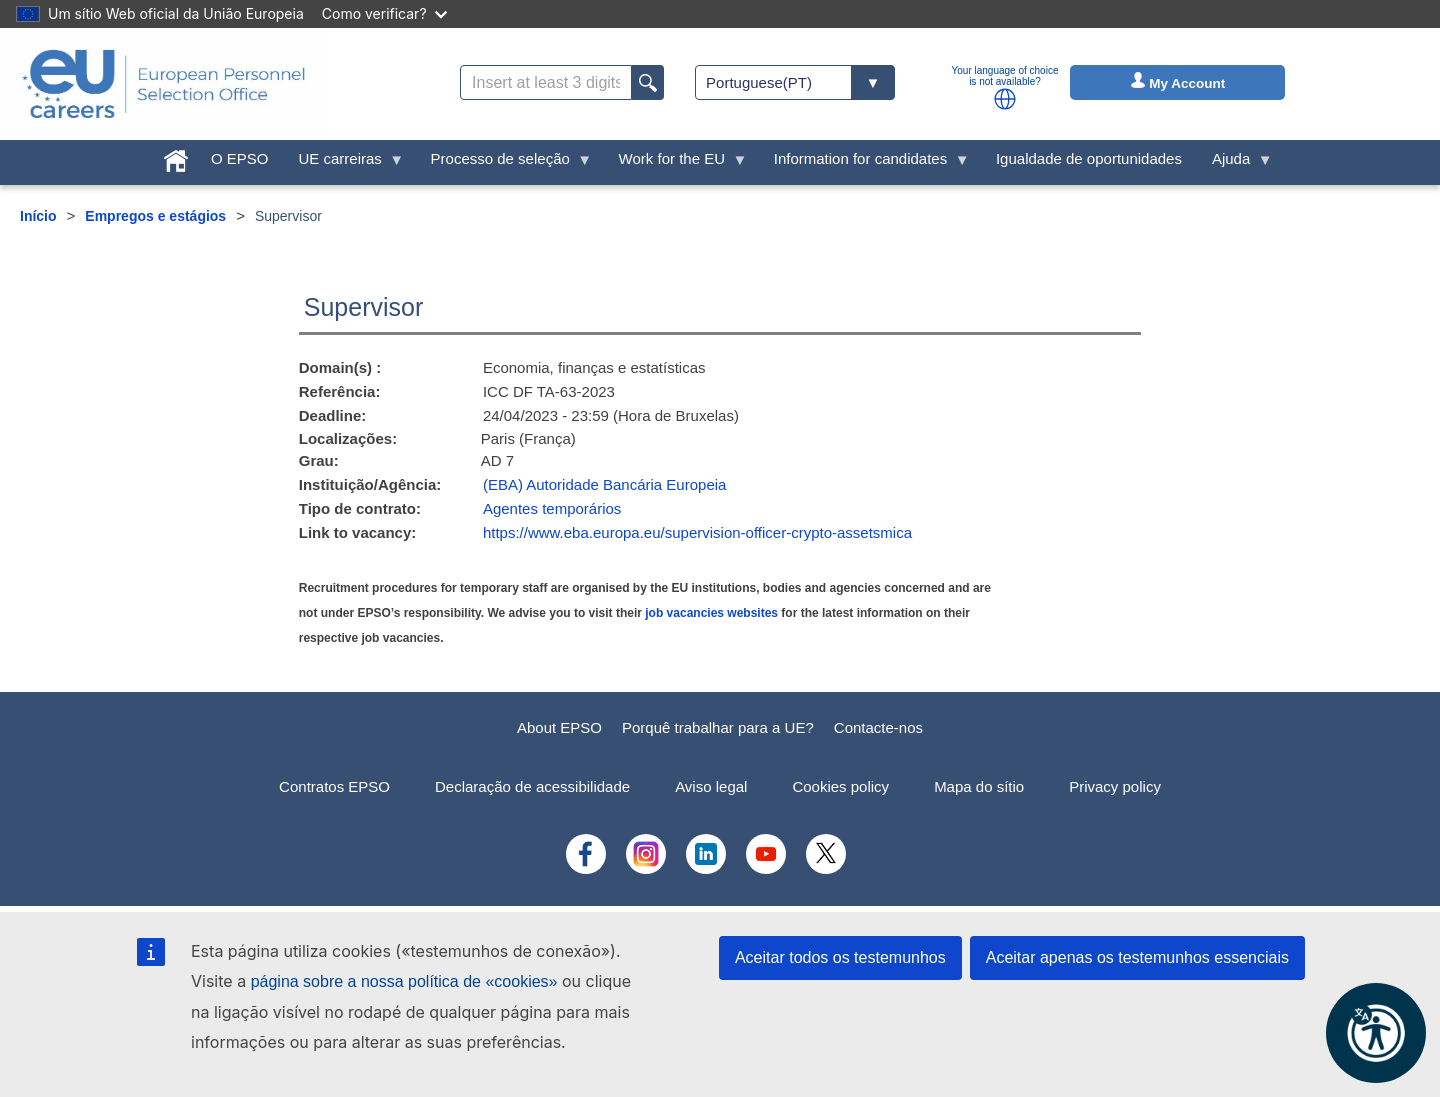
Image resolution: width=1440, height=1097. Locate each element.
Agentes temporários (552, 508)
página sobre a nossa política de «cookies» (404, 981)
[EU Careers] (164, 84)
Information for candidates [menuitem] (864, 163)
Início (38, 216)
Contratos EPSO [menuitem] (334, 786)
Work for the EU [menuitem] (676, 163)
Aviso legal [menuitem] (711, 786)
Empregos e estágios (155, 216)
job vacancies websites (711, 613)
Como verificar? (384, 13)
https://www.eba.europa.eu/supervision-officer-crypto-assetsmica (697, 532)
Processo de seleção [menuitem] (504, 163)
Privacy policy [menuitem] (1115, 786)
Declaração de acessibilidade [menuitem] (532, 786)
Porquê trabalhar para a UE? (718, 727)
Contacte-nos (878, 727)
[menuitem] (176, 156)
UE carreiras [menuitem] (343, 163)
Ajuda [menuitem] (1235, 163)
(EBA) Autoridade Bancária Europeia (604, 484)
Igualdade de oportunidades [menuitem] (1089, 158)
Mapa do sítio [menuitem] (979, 786)
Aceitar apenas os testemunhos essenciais (1137, 957)
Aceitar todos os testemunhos (840, 957)
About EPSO (559, 727)
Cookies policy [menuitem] (840, 786)
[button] (1005, 99)
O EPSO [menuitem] (240, 158)
